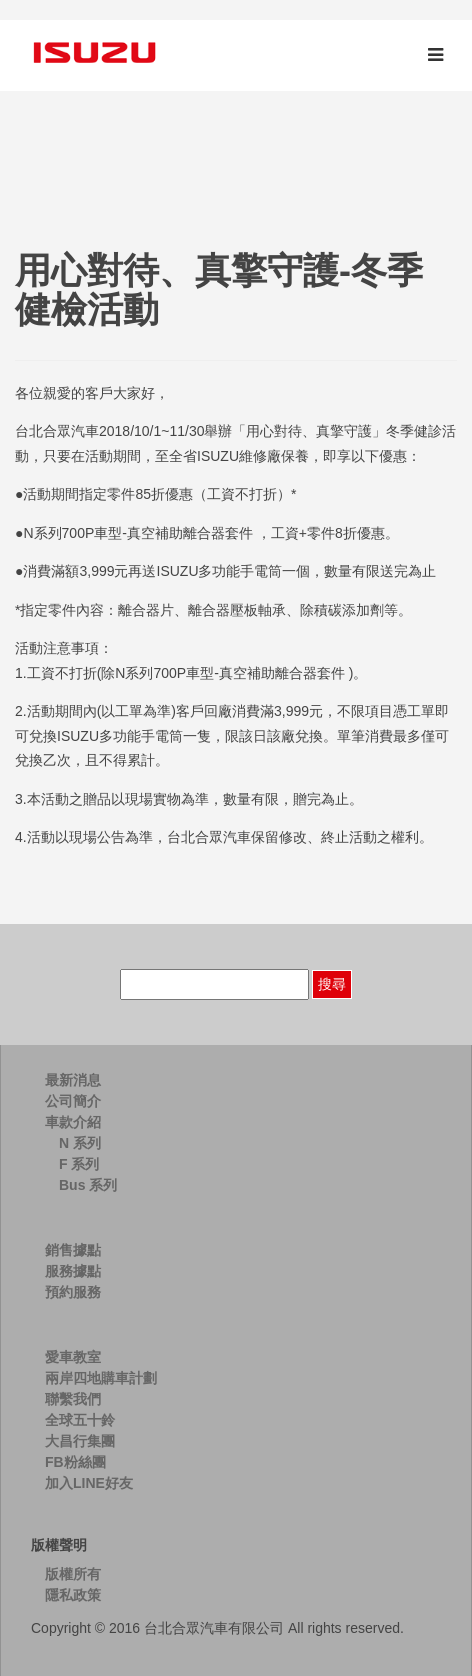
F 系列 (79, 1164)
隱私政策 (73, 1595)
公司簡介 (73, 1101)
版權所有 (73, 1574)
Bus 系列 (88, 1185)
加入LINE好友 (89, 1483)
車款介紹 (73, 1122)
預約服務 (73, 1292)
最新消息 (73, 1080)
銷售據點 (73, 1250)
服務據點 (73, 1271)
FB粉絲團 (75, 1462)
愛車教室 (73, 1357)
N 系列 (80, 1143)
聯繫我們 (73, 1399)
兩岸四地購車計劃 (101, 1378)
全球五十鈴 (80, 1420)
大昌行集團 (80, 1441)
